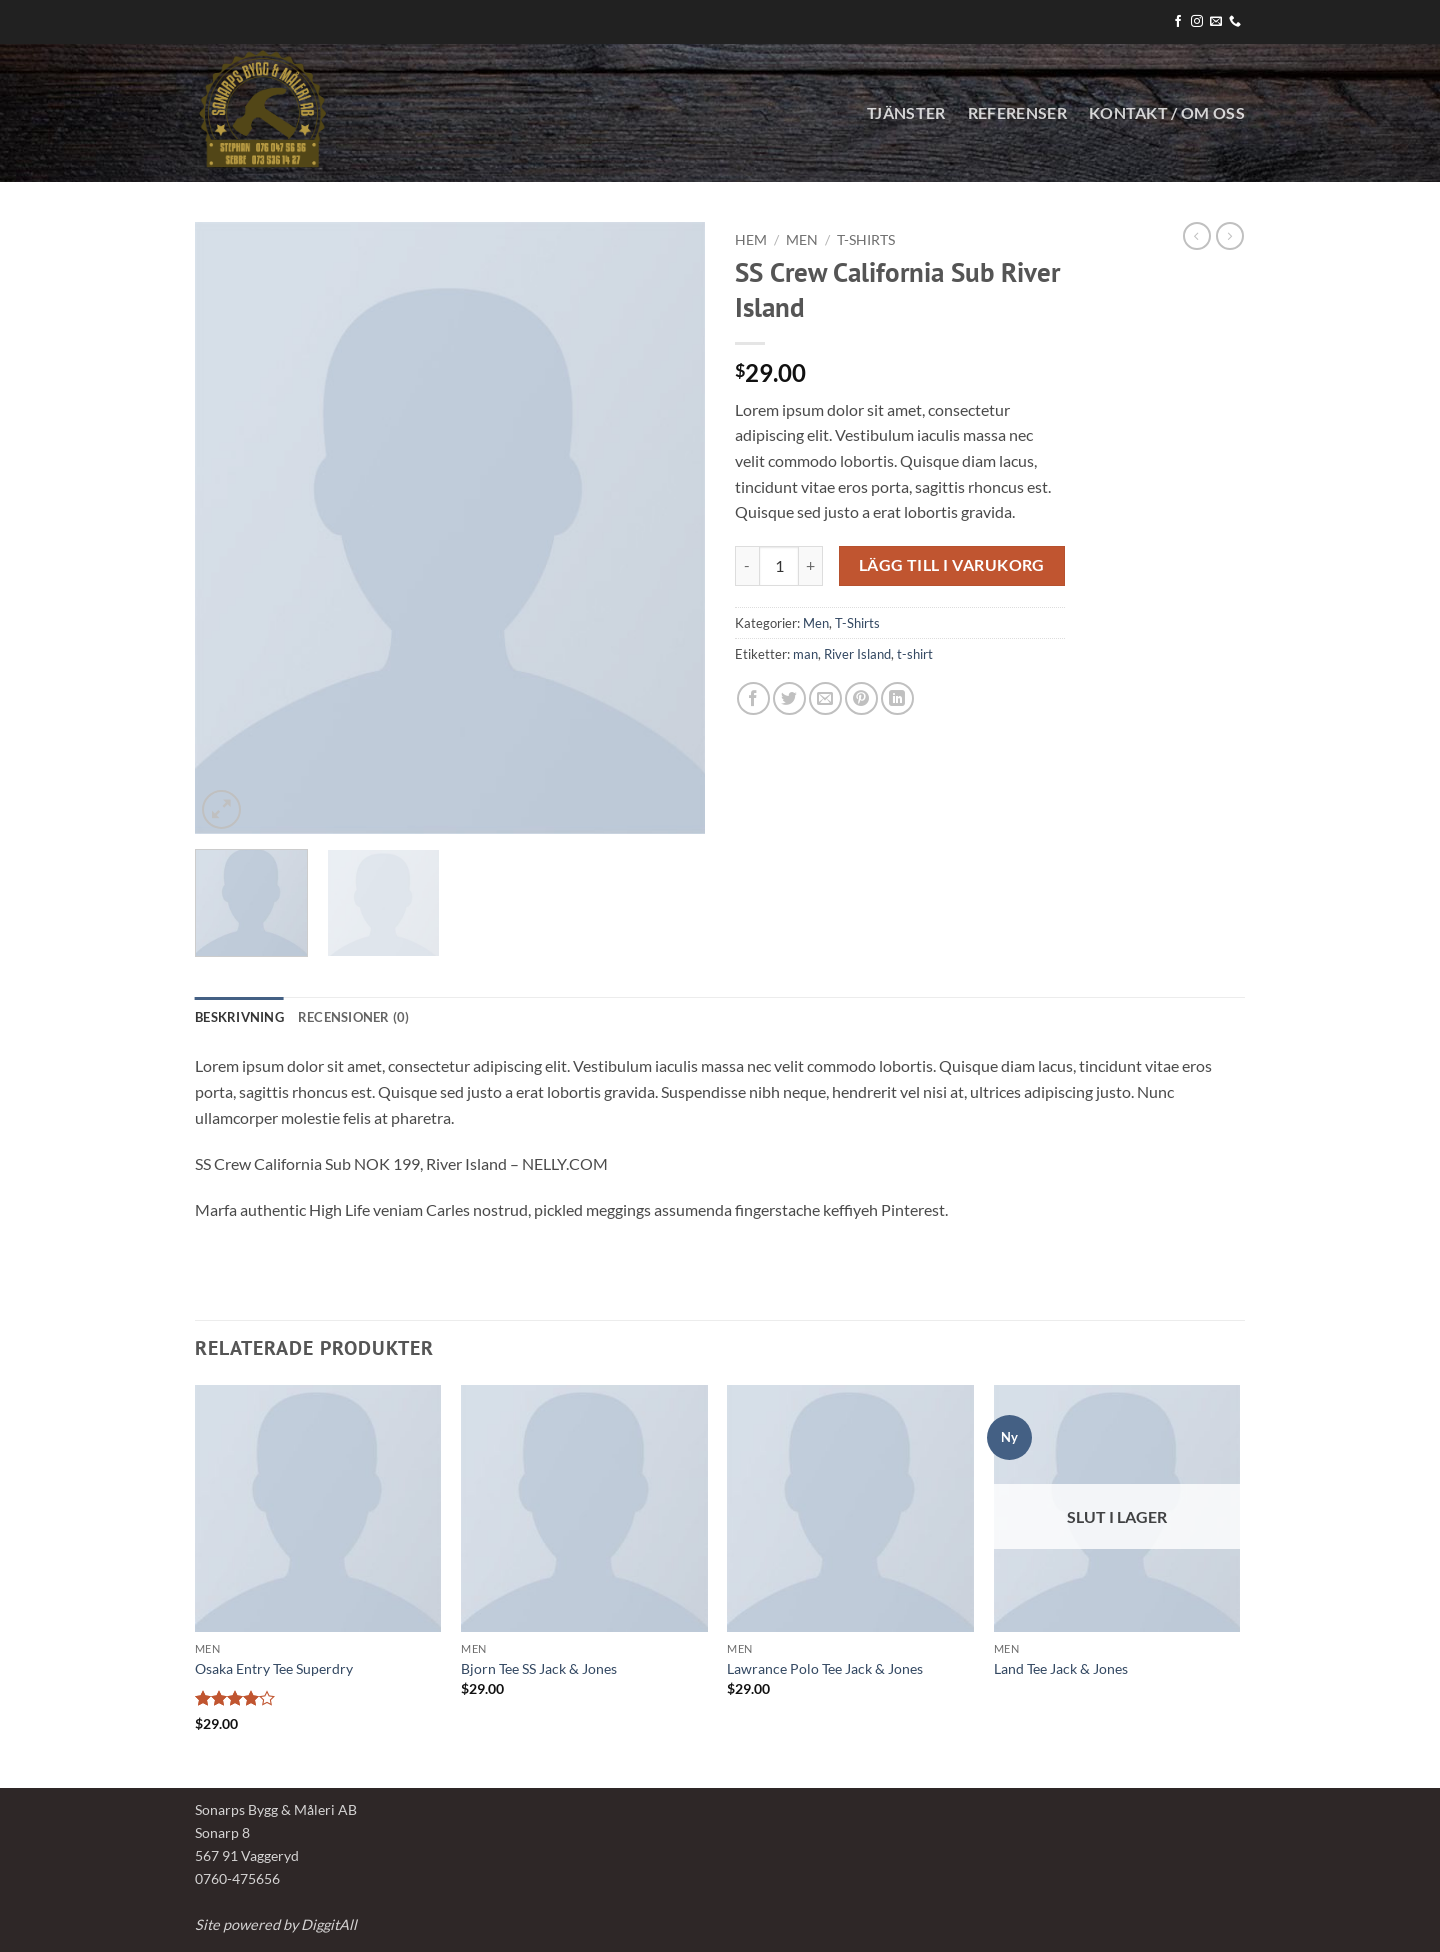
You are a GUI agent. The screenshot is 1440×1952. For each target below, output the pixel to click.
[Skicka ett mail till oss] (1216, 22)
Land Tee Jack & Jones (1061, 1668)
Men (802, 240)
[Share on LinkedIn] (897, 698)
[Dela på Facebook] (753, 698)
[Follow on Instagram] (1197, 22)
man (805, 654)
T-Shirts (866, 240)
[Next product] (1197, 236)
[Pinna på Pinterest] (861, 698)
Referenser (1017, 112)
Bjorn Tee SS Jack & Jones (539, 1668)
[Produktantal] (779, 566)
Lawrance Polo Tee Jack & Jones (825, 1668)
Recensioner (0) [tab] (354, 1017)
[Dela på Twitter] (789, 698)
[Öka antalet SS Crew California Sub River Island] (811, 566)
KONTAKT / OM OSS (1167, 112)
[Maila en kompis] (825, 698)
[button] (221, 809)
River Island (857, 654)
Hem (751, 240)
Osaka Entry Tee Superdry (274, 1668)
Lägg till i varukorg (952, 565)
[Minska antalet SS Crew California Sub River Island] (747, 566)
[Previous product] (1230, 236)
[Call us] (1235, 22)
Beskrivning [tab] (239, 1017)
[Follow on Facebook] (1178, 22)
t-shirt (915, 654)
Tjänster (906, 112)
